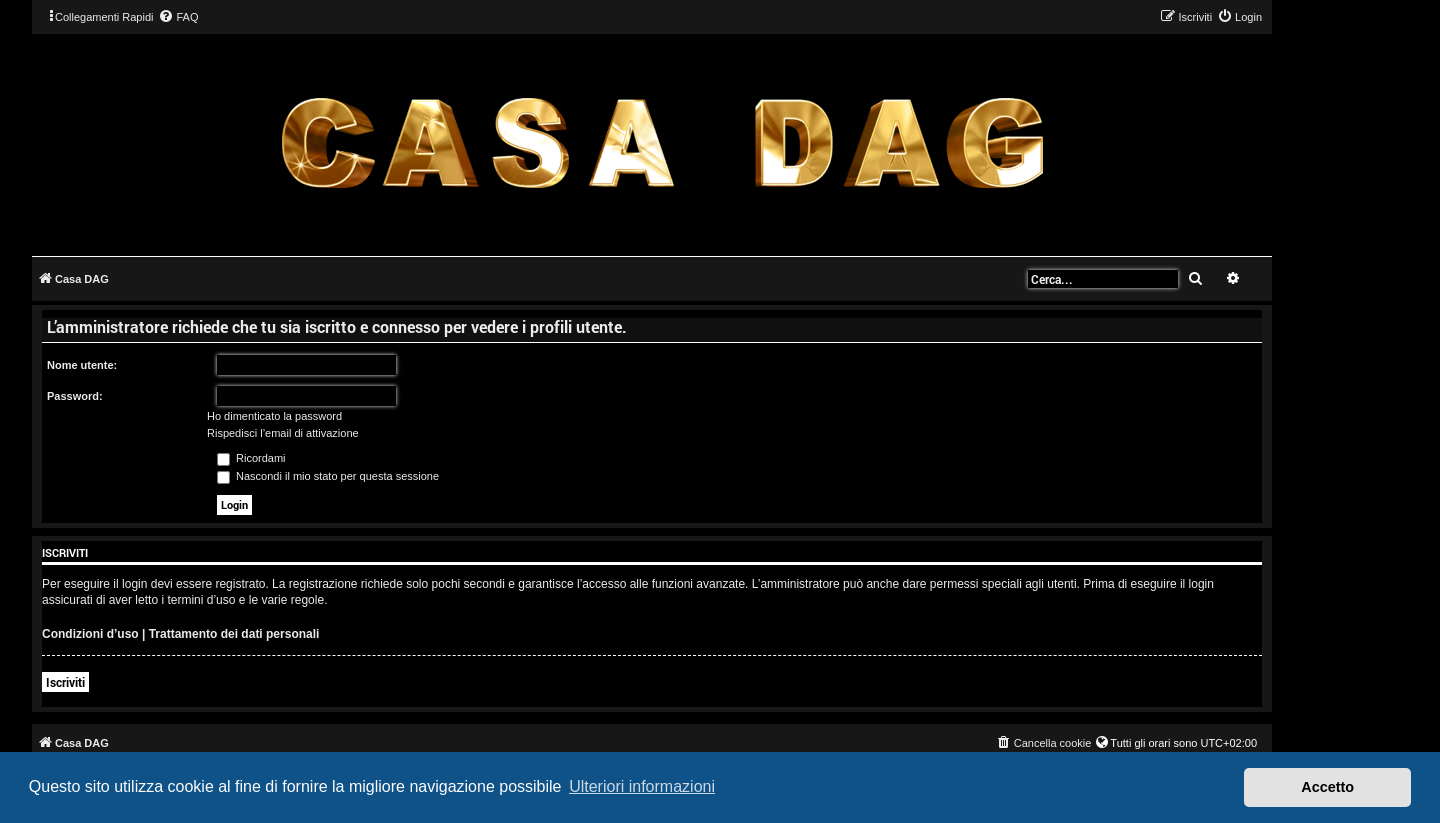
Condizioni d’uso (90, 634)
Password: (75, 396)
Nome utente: (82, 365)
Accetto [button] (1327, 787)
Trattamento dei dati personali (234, 634)
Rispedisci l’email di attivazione (283, 433)
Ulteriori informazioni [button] (642, 786)
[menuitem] (178, 17)
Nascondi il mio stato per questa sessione (328, 476)
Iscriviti (65, 682)
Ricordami (251, 458)
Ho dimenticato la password (274, 416)
